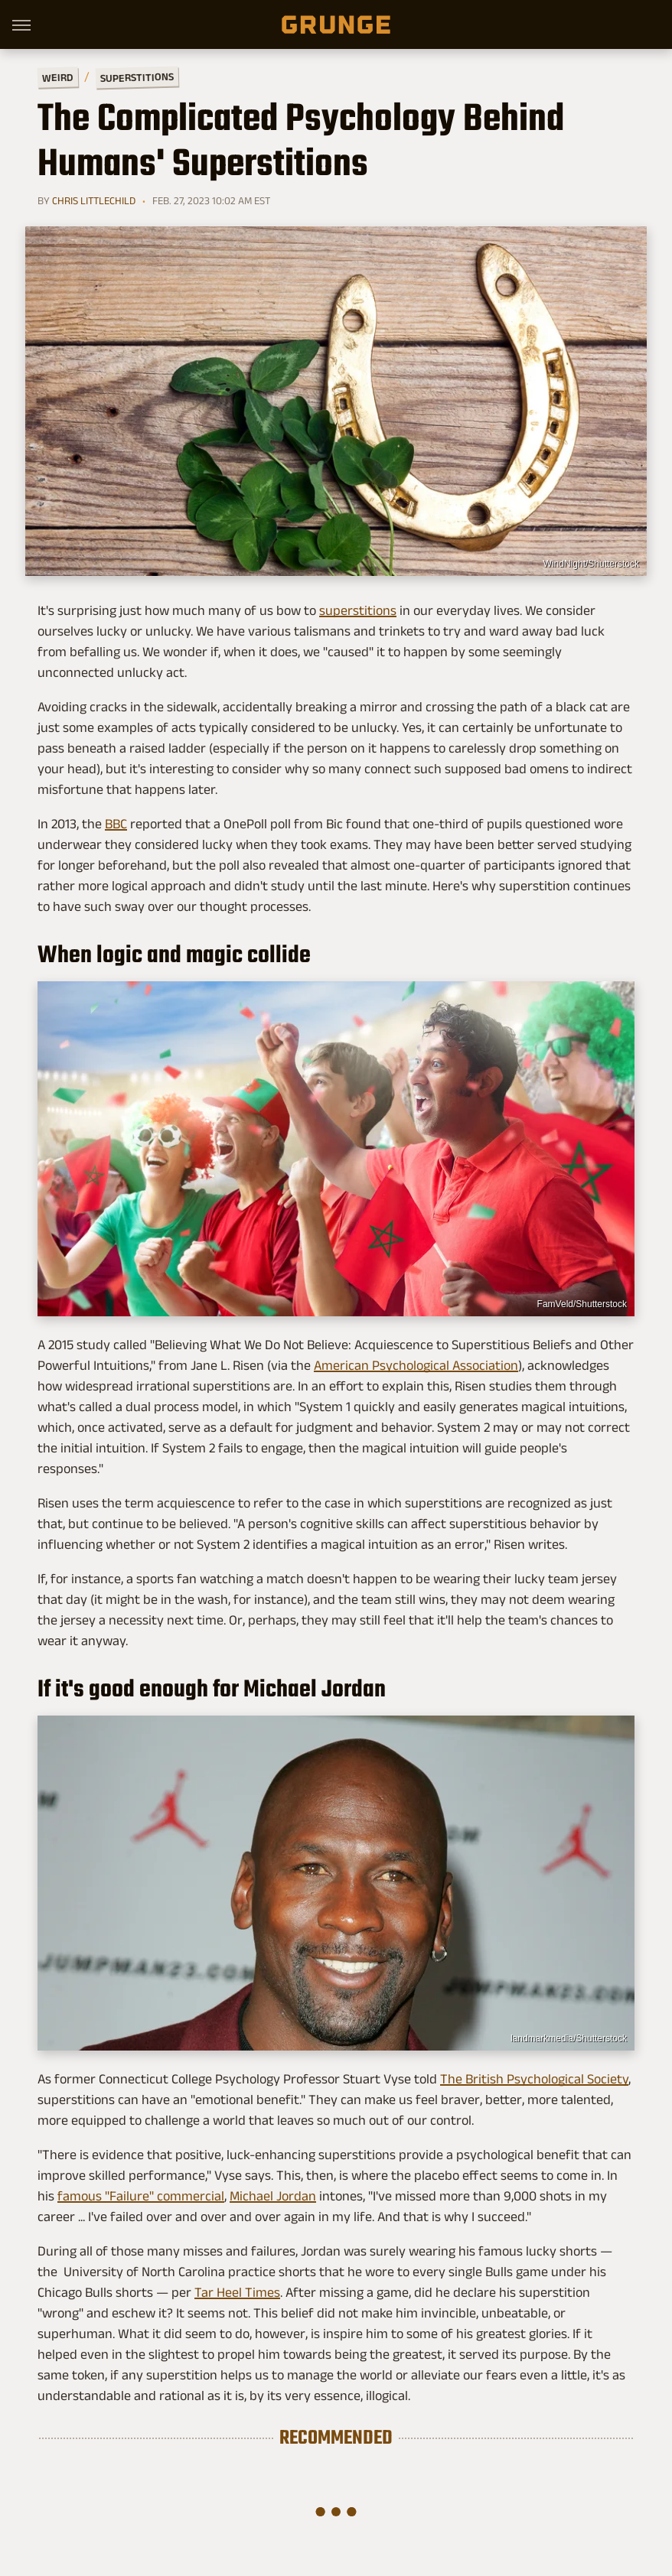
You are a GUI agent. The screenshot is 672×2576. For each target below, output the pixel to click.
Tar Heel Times (237, 2292)
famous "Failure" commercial (140, 2196)
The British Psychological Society (534, 2078)
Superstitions (137, 77)
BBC (116, 823)
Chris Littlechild (93, 200)
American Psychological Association (416, 1365)
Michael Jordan (273, 2196)
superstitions (357, 610)
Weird (57, 76)
